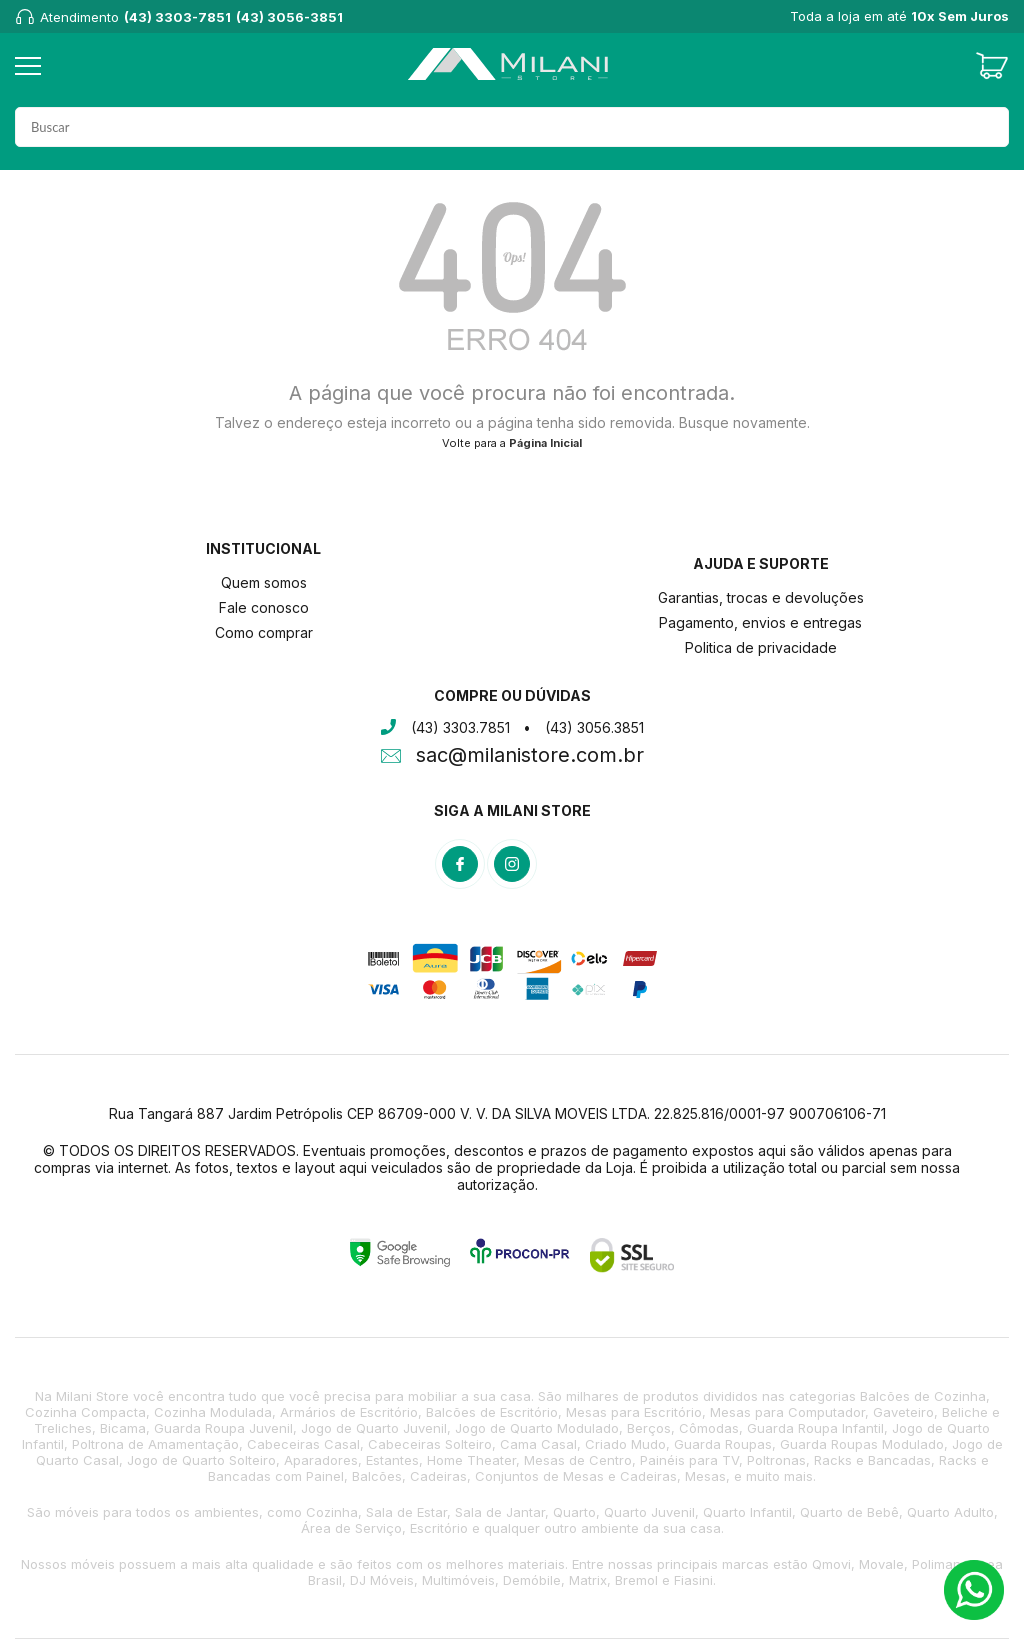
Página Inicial (545, 443)
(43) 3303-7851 (177, 17)
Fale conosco (264, 607)
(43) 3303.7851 (460, 727)
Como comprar (264, 632)
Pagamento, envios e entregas (760, 622)
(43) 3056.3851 (594, 727)
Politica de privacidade (761, 647)
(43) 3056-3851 (289, 17)
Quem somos (264, 582)
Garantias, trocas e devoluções (761, 597)
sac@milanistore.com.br (530, 757)
